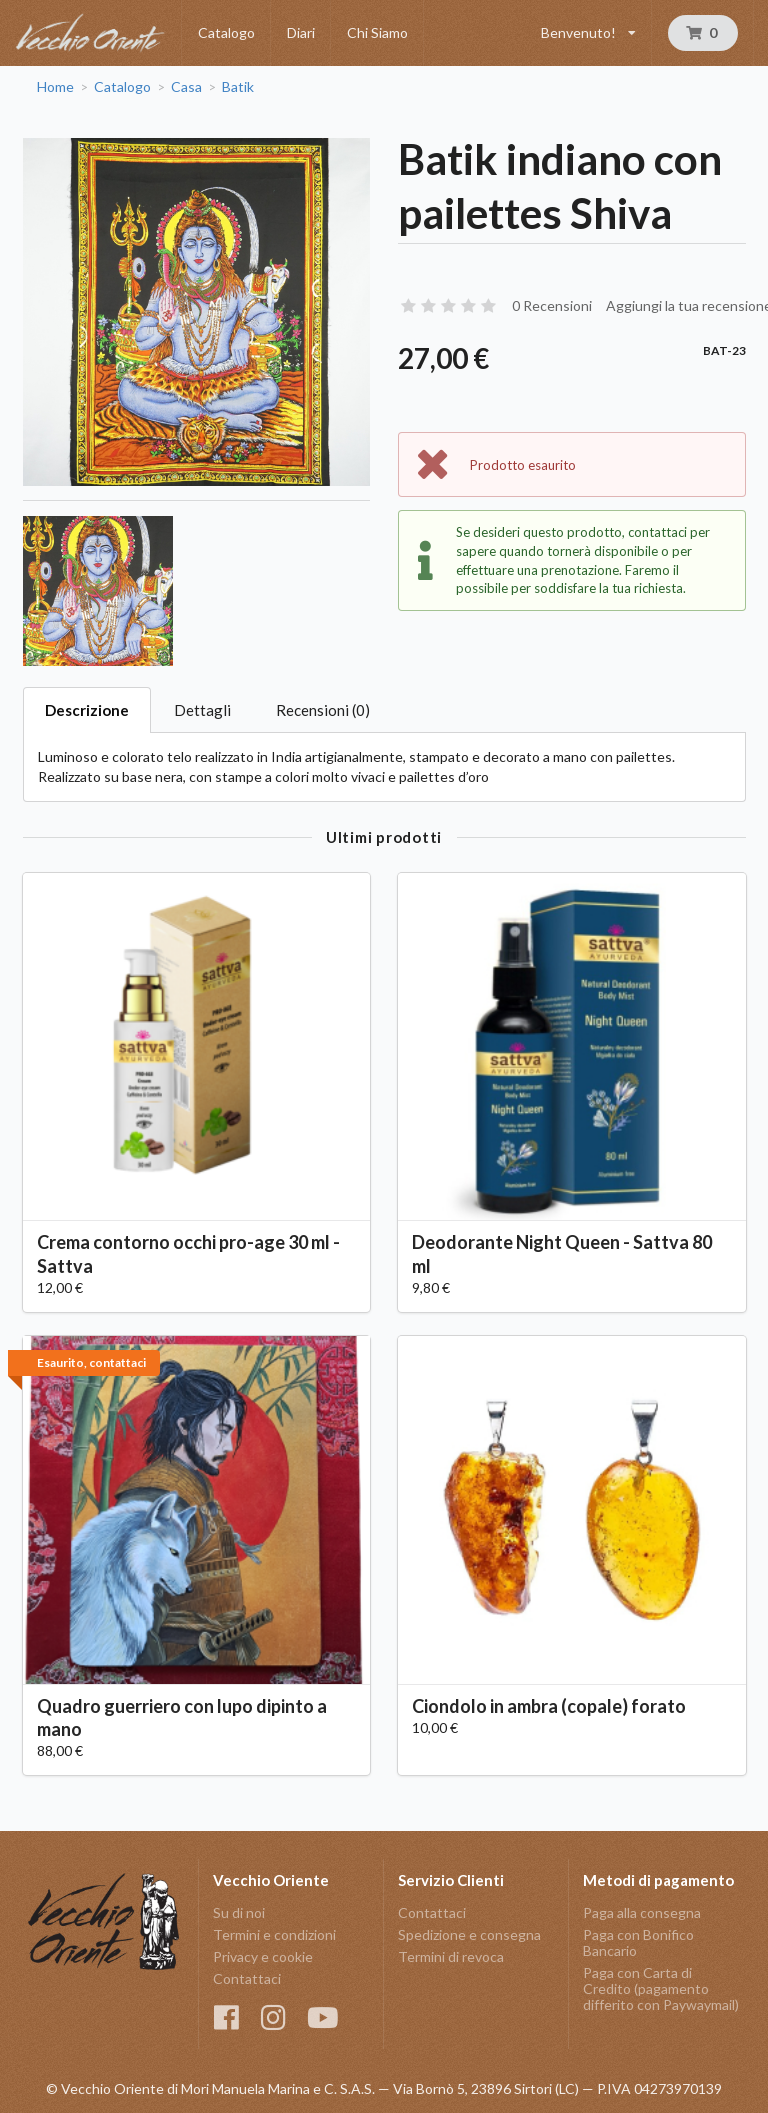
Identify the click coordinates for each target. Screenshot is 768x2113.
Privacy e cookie (263, 1956)
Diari (301, 32)
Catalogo (226, 32)
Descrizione (87, 710)
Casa (186, 87)
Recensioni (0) (323, 710)
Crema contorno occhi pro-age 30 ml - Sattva (188, 1253)
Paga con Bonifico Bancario (638, 1942)
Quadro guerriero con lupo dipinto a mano (182, 1717)
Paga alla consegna (642, 1913)
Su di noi (239, 1913)
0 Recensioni (552, 305)
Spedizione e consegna (469, 1934)
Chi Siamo (377, 32)
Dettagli (202, 710)
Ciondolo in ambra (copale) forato (549, 1706)
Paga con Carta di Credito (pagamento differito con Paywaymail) (661, 1988)
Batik (238, 87)
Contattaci (247, 1978)
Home (55, 87)
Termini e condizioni (274, 1934)
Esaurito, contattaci (91, 1362)
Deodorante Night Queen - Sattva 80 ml (562, 1253)
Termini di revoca (451, 1956)
